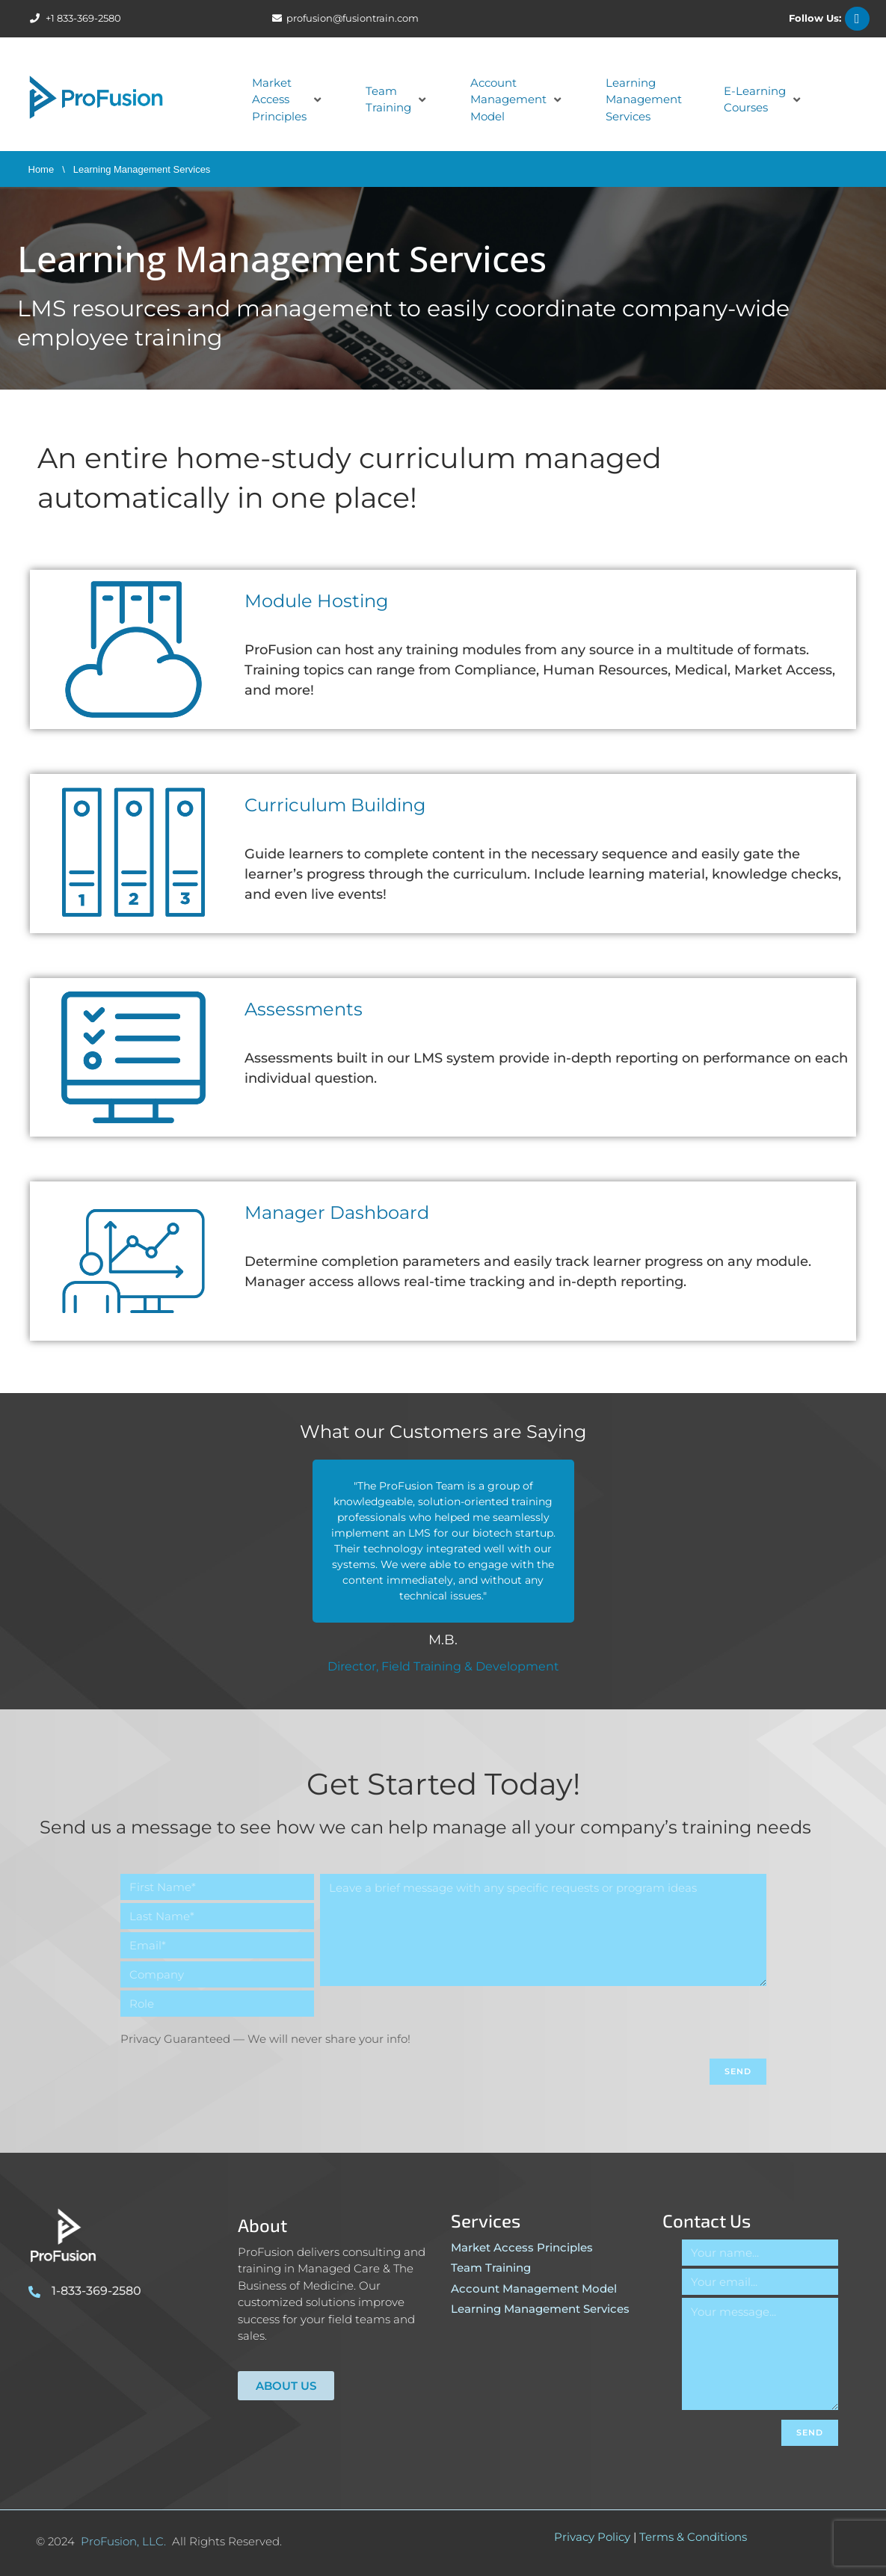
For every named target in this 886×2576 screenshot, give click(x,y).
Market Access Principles (522, 2247)
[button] (287, 100)
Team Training (491, 2267)
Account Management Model (534, 2288)
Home (41, 169)
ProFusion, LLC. (123, 2541)
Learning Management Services (540, 2309)
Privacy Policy (592, 2537)
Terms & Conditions (693, 2537)
